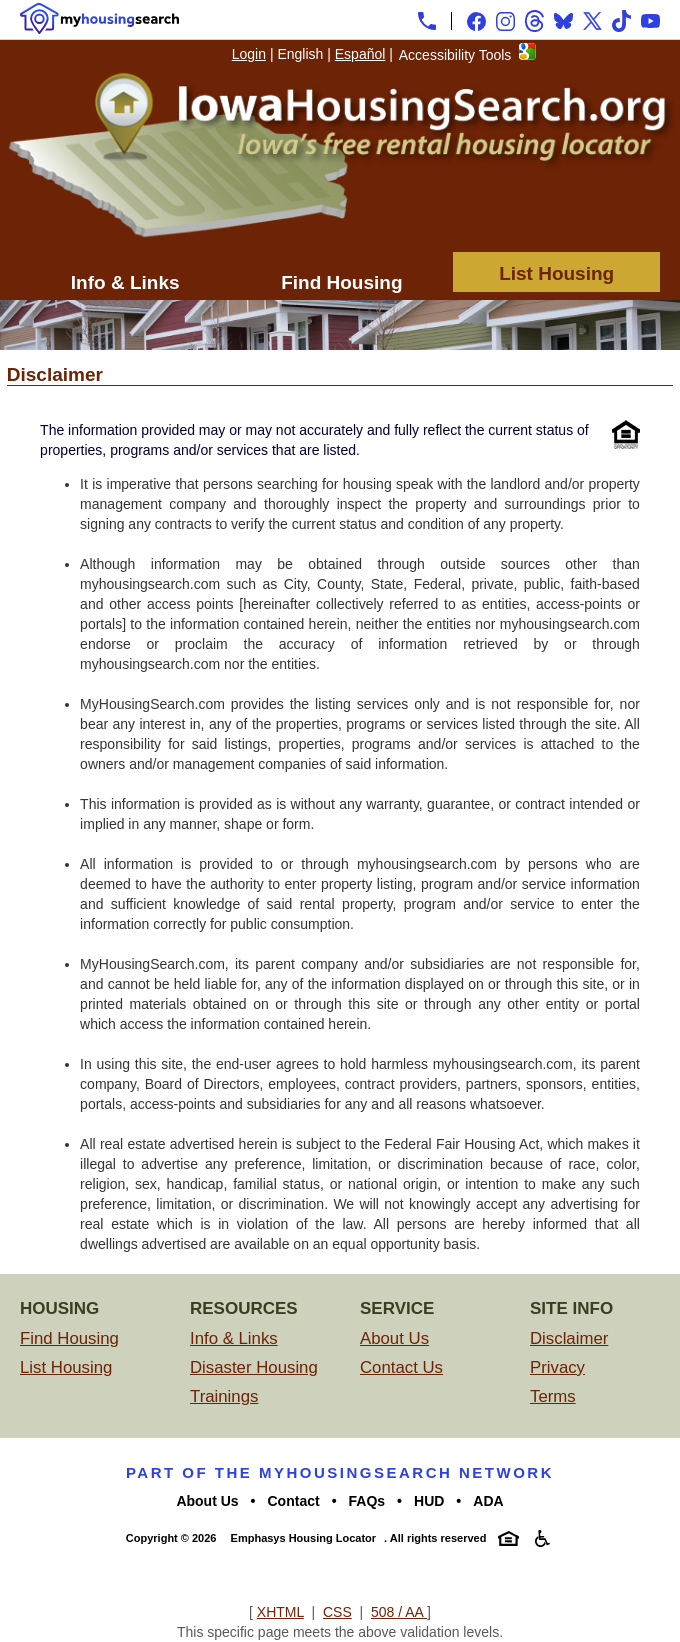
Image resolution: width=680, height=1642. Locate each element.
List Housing (556, 273)
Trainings (224, 1396)
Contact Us (401, 1367)
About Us (394, 1338)
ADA (488, 1501)
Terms (553, 1396)
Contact (294, 1501)
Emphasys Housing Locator (303, 1538)
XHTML (280, 1612)
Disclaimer (569, 1338)
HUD (429, 1501)
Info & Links (125, 282)
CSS (337, 1612)
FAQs (367, 1501)
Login (249, 54)
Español (360, 54)
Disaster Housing (254, 1367)
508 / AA (399, 1612)
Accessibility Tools (455, 55)
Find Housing (341, 282)
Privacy (557, 1367)
